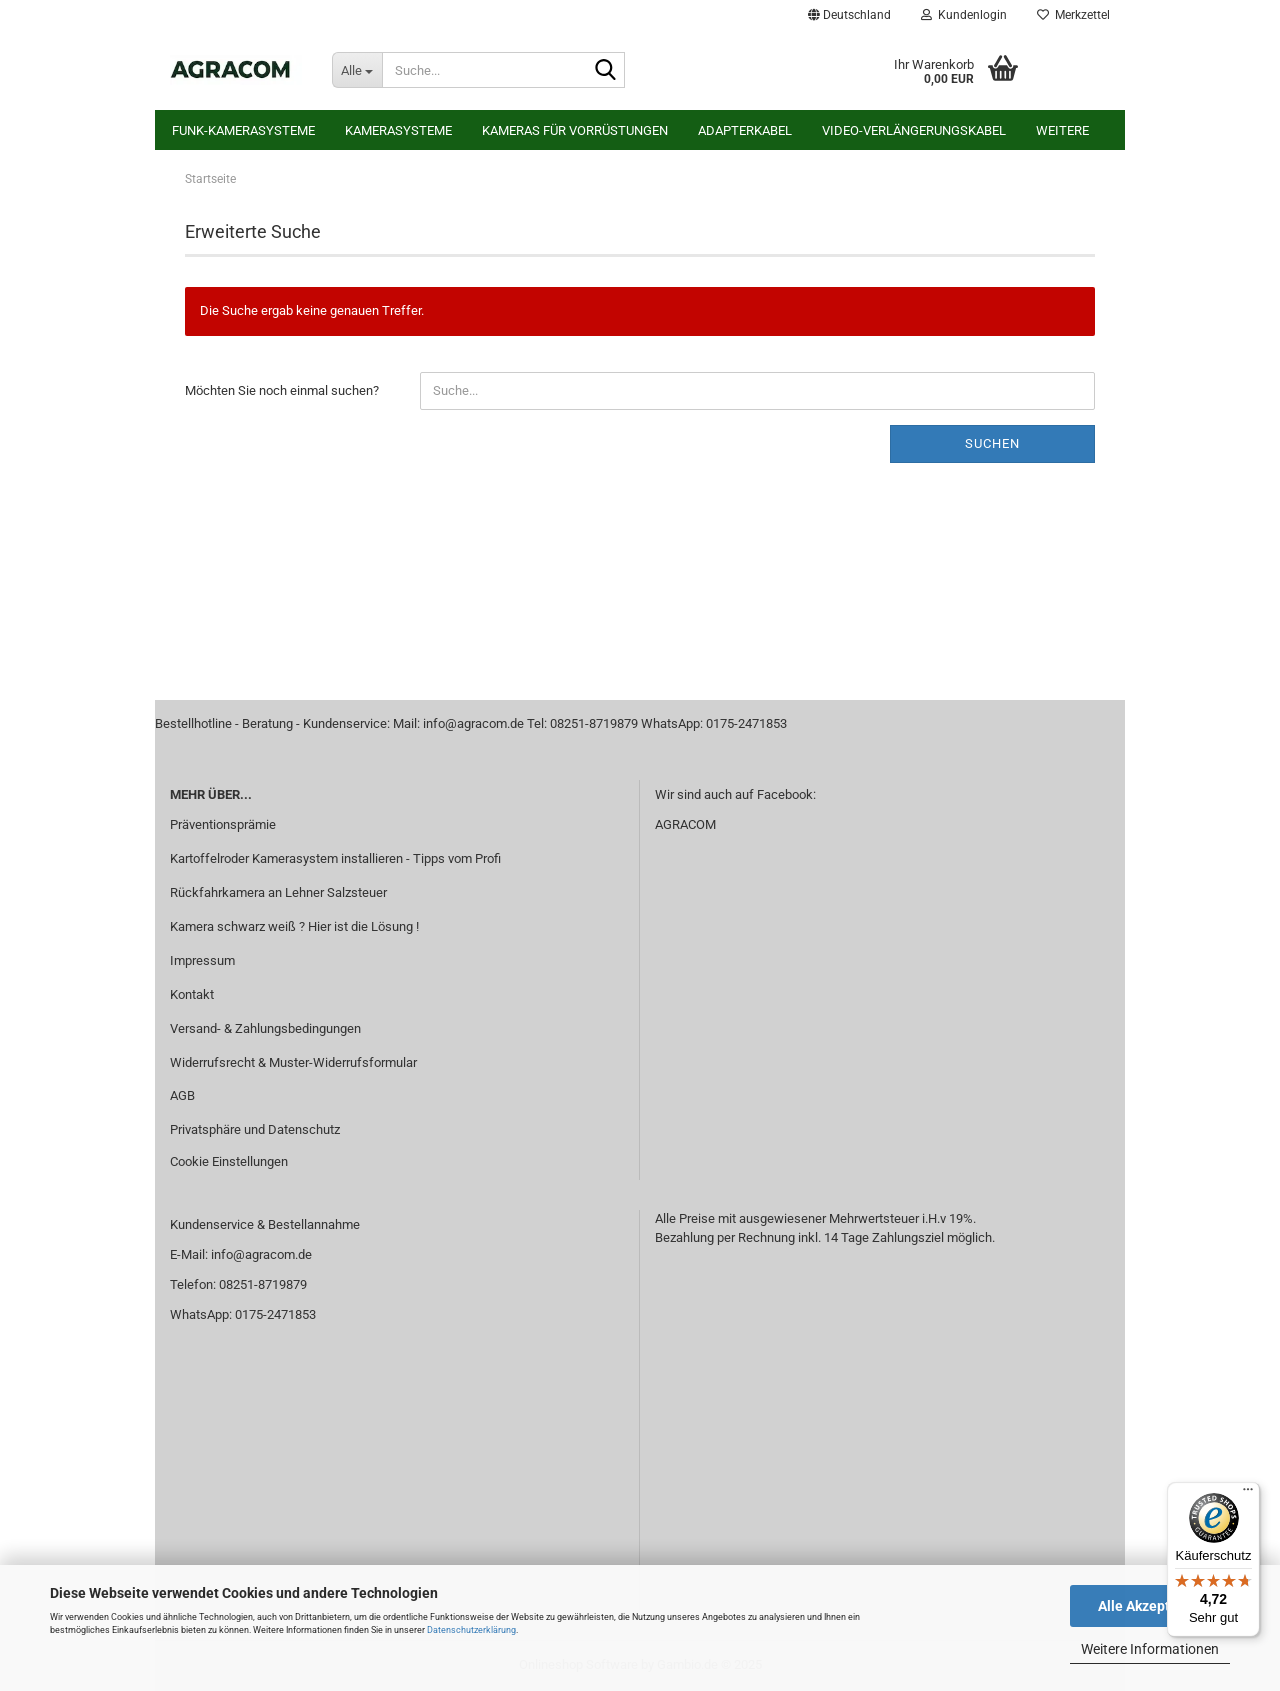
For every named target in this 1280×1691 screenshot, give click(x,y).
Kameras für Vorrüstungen (575, 130)
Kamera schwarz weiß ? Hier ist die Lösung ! (294, 926)
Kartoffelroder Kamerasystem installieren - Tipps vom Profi (335, 858)
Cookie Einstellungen (229, 1161)
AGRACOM (685, 824)
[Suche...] (357, 70)
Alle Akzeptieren (1150, 1606)
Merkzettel (1073, 15)
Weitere (1062, 130)
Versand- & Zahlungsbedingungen (265, 1028)
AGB (182, 1095)
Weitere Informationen (1150, 1649)
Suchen (992, 443)
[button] (849, 15)
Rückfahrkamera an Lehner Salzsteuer (278, 892)
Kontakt (192, 994)
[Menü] (1248, 1494)
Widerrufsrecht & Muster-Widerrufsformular (293, 1062)
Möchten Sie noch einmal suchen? (282, 390)
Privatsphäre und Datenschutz (255, 1129)
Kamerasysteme (398, 130)
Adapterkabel (745, 130)
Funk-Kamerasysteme (243, 130)
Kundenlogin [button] (964, 15)
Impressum (202, 960)
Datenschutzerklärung (471, 1630)
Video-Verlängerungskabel (914, 130)
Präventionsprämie (223, 824)
